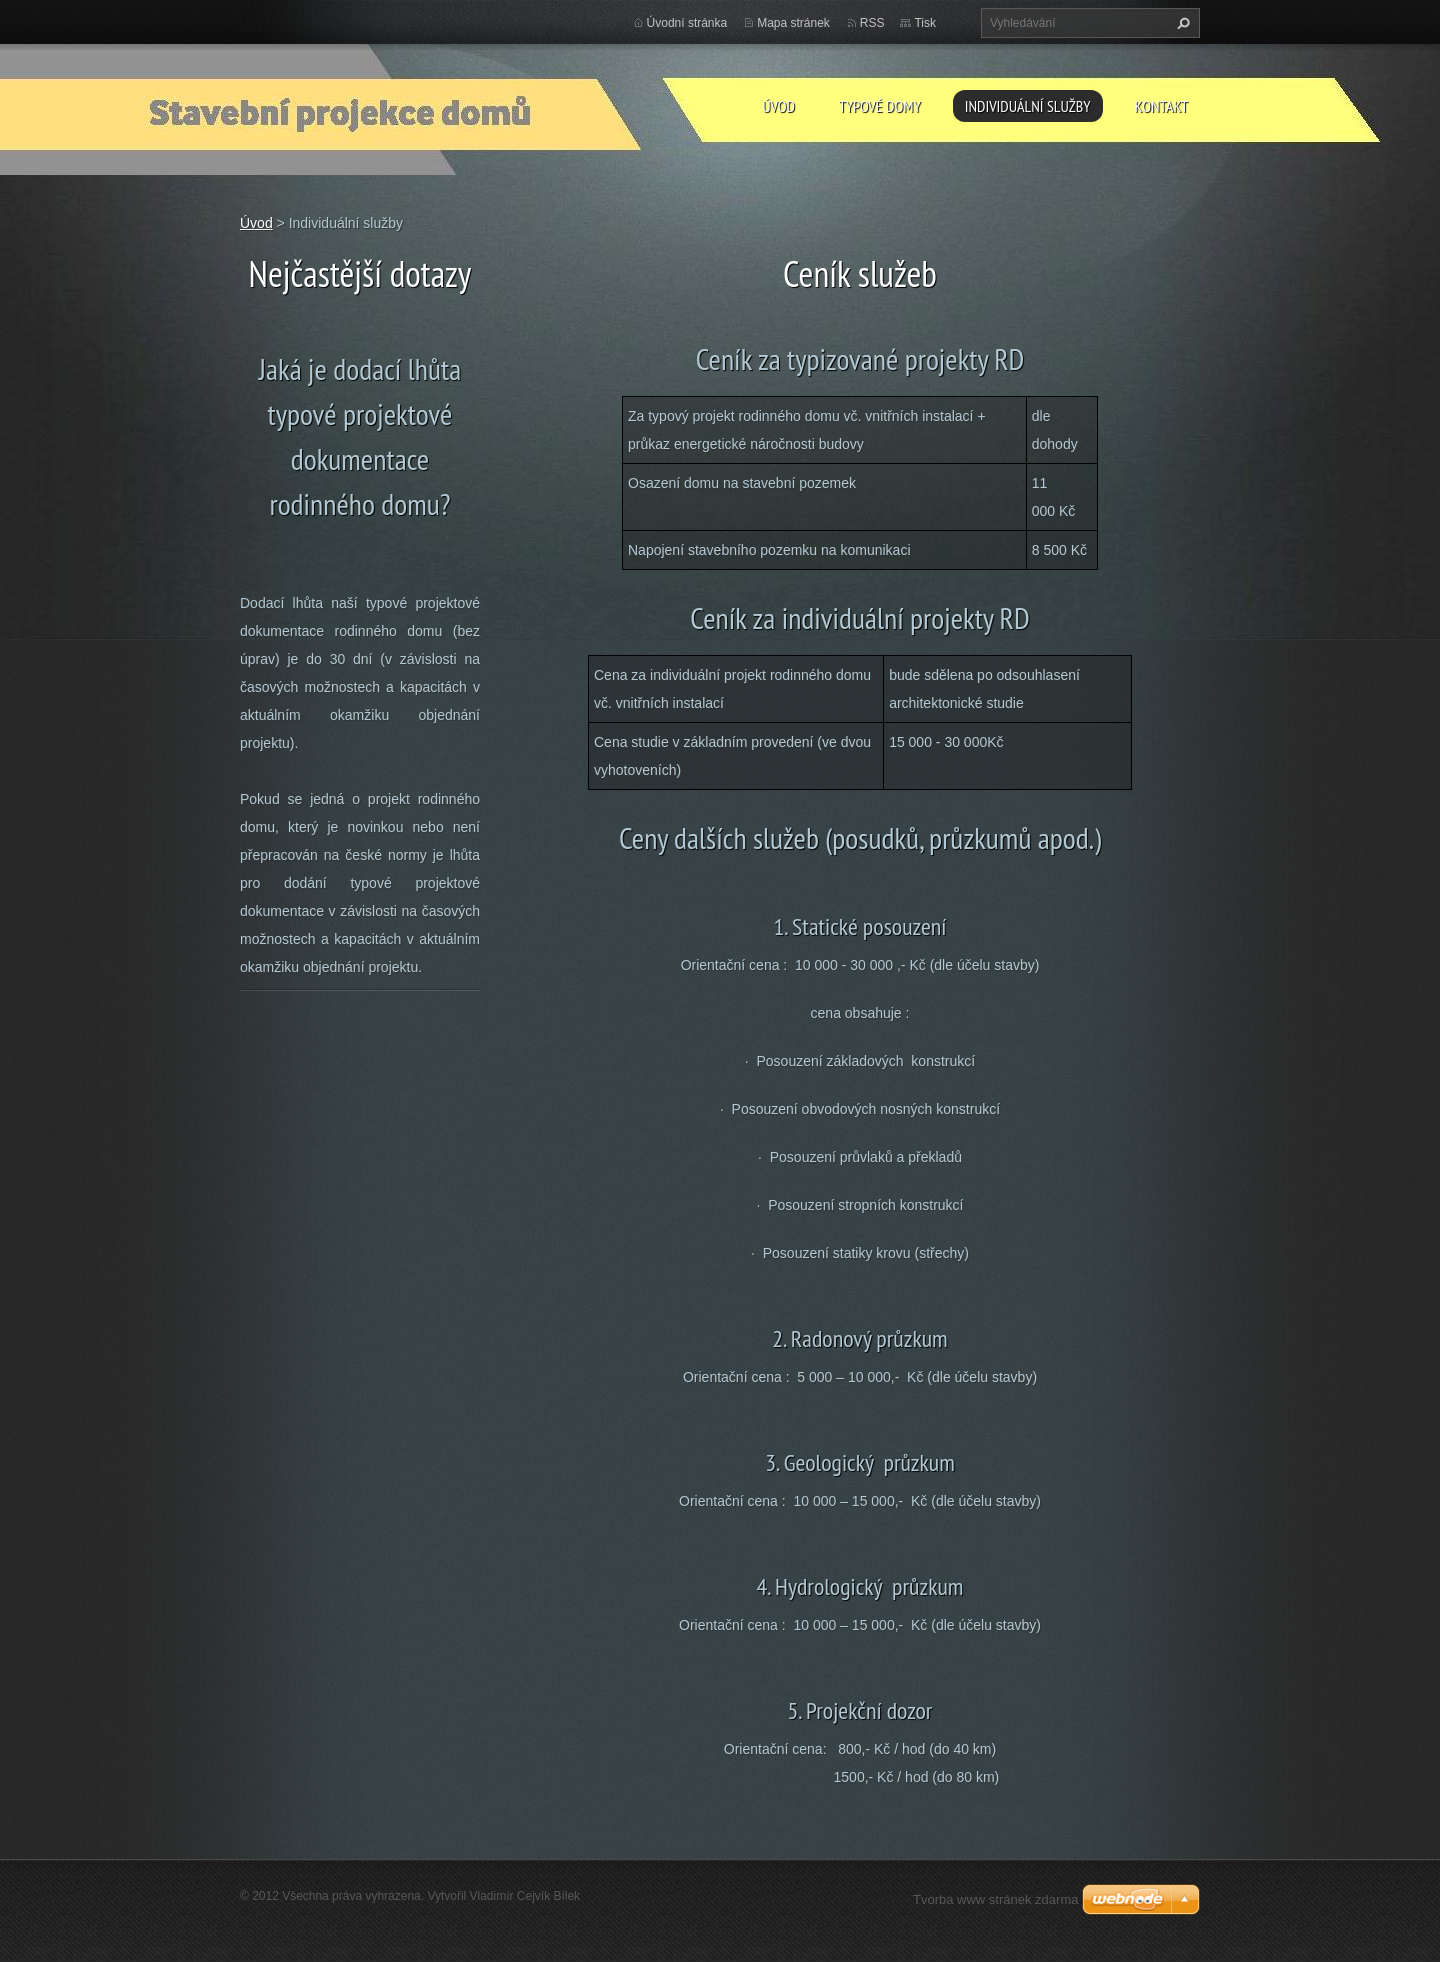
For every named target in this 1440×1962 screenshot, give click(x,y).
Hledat (1181, 23)
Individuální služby (1028, 106)
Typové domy (880, 106)
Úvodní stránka (687, 23)
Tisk (925, 23)
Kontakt (1161, 106)
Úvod (778, 106)
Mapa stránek (793, 23)
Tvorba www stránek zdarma (995, 1899)
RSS (872, 23)
